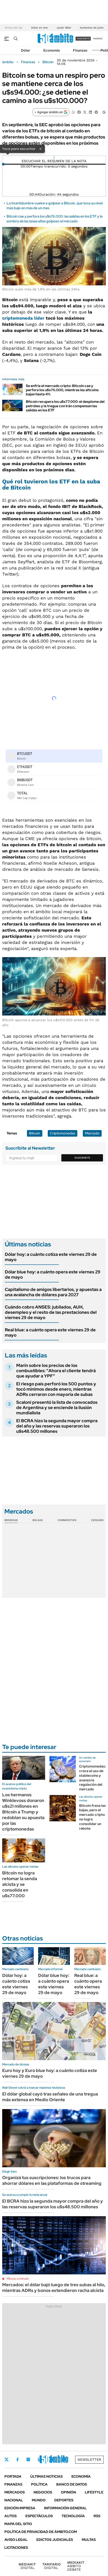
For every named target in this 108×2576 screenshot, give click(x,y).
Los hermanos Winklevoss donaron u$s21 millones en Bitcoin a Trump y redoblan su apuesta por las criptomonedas (23, 1812)
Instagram (28, 2459)
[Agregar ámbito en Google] (50, 112)
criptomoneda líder (24, 318)
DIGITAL (27, 2566)
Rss (97, 2516)
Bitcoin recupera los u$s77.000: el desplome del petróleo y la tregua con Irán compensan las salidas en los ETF (65, 405)
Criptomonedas (62, 1133)
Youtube (52, 2459)
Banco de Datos (71, 2484)
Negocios (43, 2492)
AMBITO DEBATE (76, 2566)
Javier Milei (64, 27)
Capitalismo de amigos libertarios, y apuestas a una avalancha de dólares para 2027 (53, 1292)
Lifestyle (94, 2492)
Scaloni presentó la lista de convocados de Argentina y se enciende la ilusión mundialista (56, 1407)
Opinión (68, 2492)
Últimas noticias (46, 2476)
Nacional (13, 2500)
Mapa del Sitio (18, 2524)
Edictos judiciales (54, 2539)
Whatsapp (64, 2459)
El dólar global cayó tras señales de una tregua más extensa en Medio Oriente (50, 2097)
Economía (51, 50)
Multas (89, 2539)
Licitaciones (16, 2547)
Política (39, 2484)
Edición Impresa (19, 2508)
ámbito (8, 62)
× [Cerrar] (40, 149)
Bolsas (37, 1520)
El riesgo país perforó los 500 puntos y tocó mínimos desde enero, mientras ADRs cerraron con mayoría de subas (56, 1389)
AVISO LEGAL (16, 2539)
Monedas (11, 1520)
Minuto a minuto (18, 2279)
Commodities (67, 1520)
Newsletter (98, 50)
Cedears (97, 1520)
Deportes (63, 2500)
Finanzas (80, 50)
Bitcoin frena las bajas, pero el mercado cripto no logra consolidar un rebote (92, 1817)
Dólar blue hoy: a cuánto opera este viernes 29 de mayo (52, 1274)
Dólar (25, 50)
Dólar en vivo (39, 27)
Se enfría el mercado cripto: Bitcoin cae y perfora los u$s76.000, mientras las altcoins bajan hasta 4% (62, 389)
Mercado (92, 1133)
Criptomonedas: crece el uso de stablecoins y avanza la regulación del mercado (92, 1777)
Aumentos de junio (91, 27)
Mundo (39, 2500)
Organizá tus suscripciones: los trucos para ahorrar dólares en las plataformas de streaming (51, 2180)
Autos (10, 2516)
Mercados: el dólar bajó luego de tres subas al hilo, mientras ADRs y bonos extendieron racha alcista (53, 2287)
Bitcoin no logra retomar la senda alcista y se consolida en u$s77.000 (19, 1884)
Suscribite (82, 1157)
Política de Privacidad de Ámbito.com (40, 2531)
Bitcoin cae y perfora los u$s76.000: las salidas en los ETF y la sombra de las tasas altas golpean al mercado (55, 218)
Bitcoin (47, 62)
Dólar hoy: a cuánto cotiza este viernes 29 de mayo (51, 1256)
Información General (65, 2508)
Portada (12, 2476)
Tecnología (73, 2516)
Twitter (6, 2459)
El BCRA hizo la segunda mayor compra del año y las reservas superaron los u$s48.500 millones (56, 1426)
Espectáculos (39, 2516)
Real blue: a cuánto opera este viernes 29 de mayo (50, 1332)
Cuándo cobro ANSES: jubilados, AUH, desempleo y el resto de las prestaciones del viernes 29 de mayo (51, 1312)
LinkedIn (40, 2459)
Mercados (14, 2492)
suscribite (83, 38)
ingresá (98, 38)
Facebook (17, 2459)
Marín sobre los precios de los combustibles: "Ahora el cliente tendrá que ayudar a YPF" (56, 1371)
